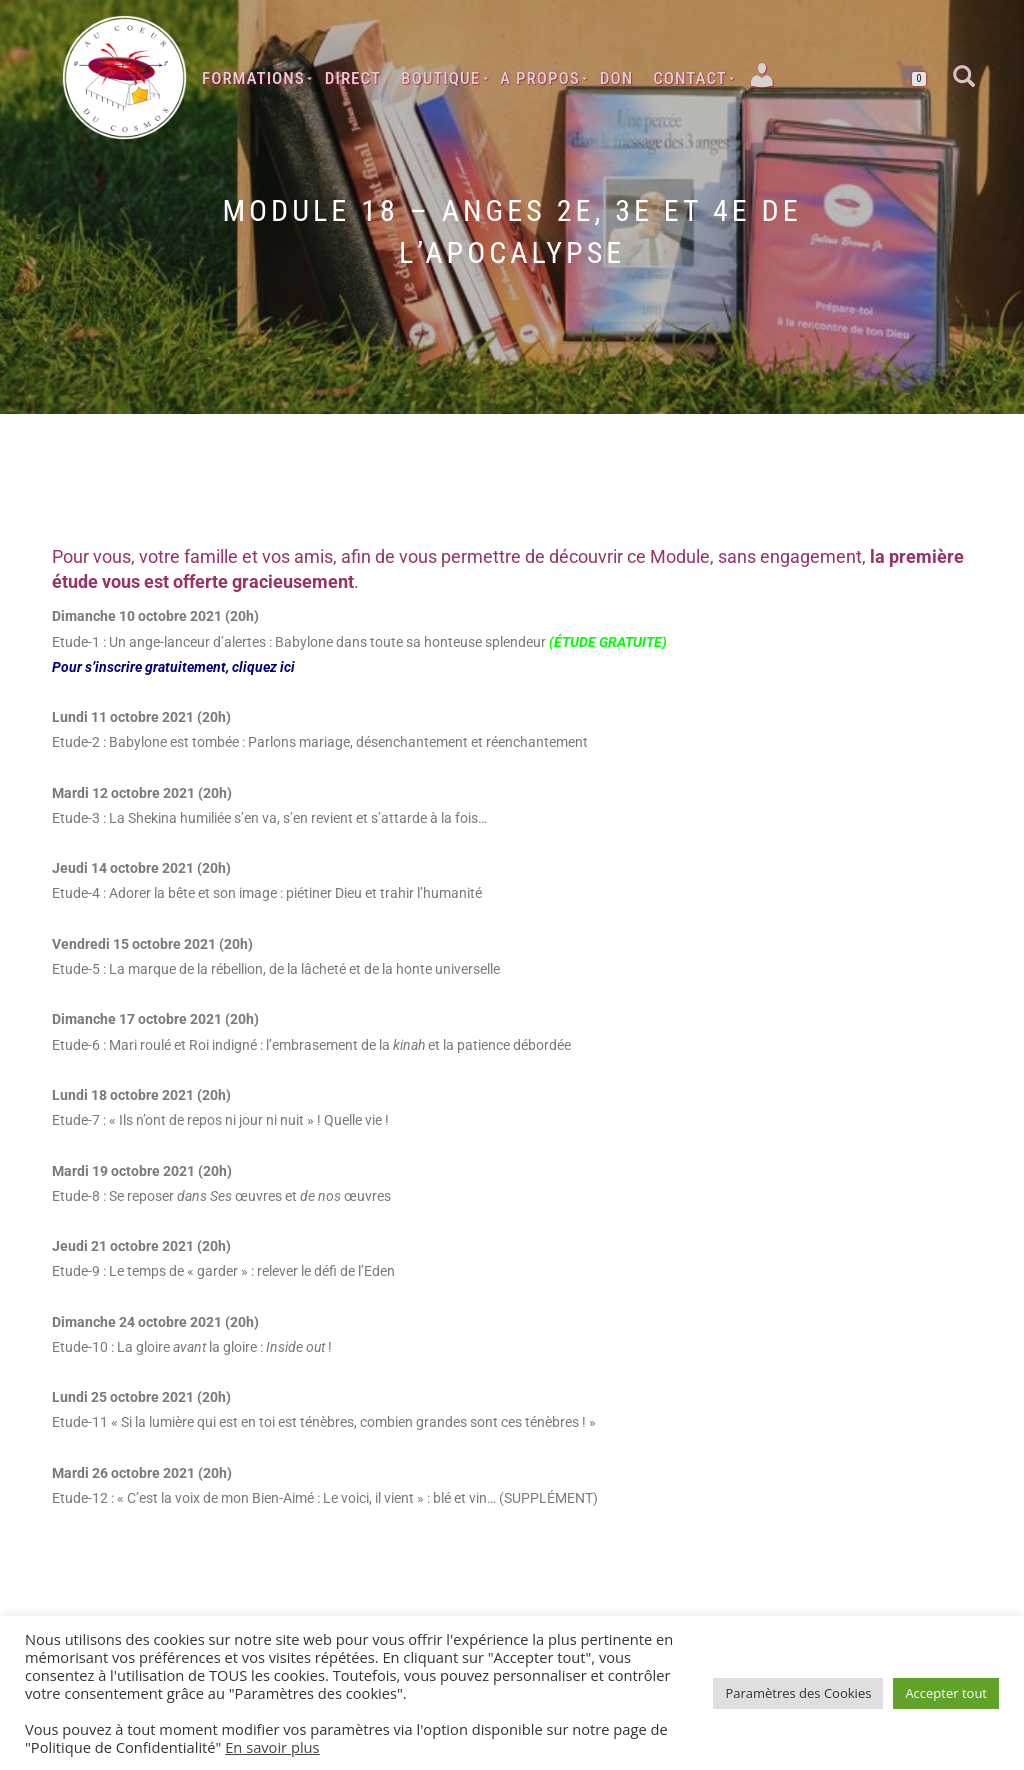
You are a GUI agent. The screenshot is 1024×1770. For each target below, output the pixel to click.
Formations (253, 78)
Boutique (440, 78)
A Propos (540, 78)
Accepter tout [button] (946, 1693)
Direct (353, 78)
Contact (690, 78)
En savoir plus (272, 1747)
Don (616, 78)
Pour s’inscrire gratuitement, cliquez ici (173, 667)
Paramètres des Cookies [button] (798, 1693)
